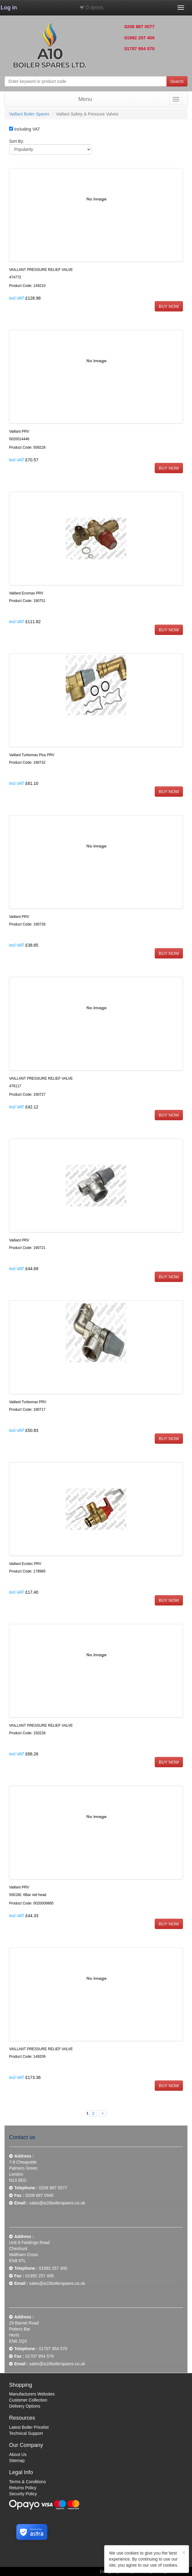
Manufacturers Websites (32, 2394)
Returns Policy (22, 2487)
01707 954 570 (139, 48)
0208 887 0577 (139, 26)
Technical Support (26, 2433)
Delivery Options (24, 2406)
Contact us (22, 2137)
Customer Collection (28, 2400)
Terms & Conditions (27, 2481)
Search (177, 81)
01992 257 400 (139, 37)
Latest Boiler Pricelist (29, 2427)
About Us (18, 2454)
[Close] (184, 2552)
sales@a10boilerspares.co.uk (57, 2202)
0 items (94, 8)
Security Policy (23, 2493)
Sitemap (17, 2460)
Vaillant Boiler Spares (29, 114)
